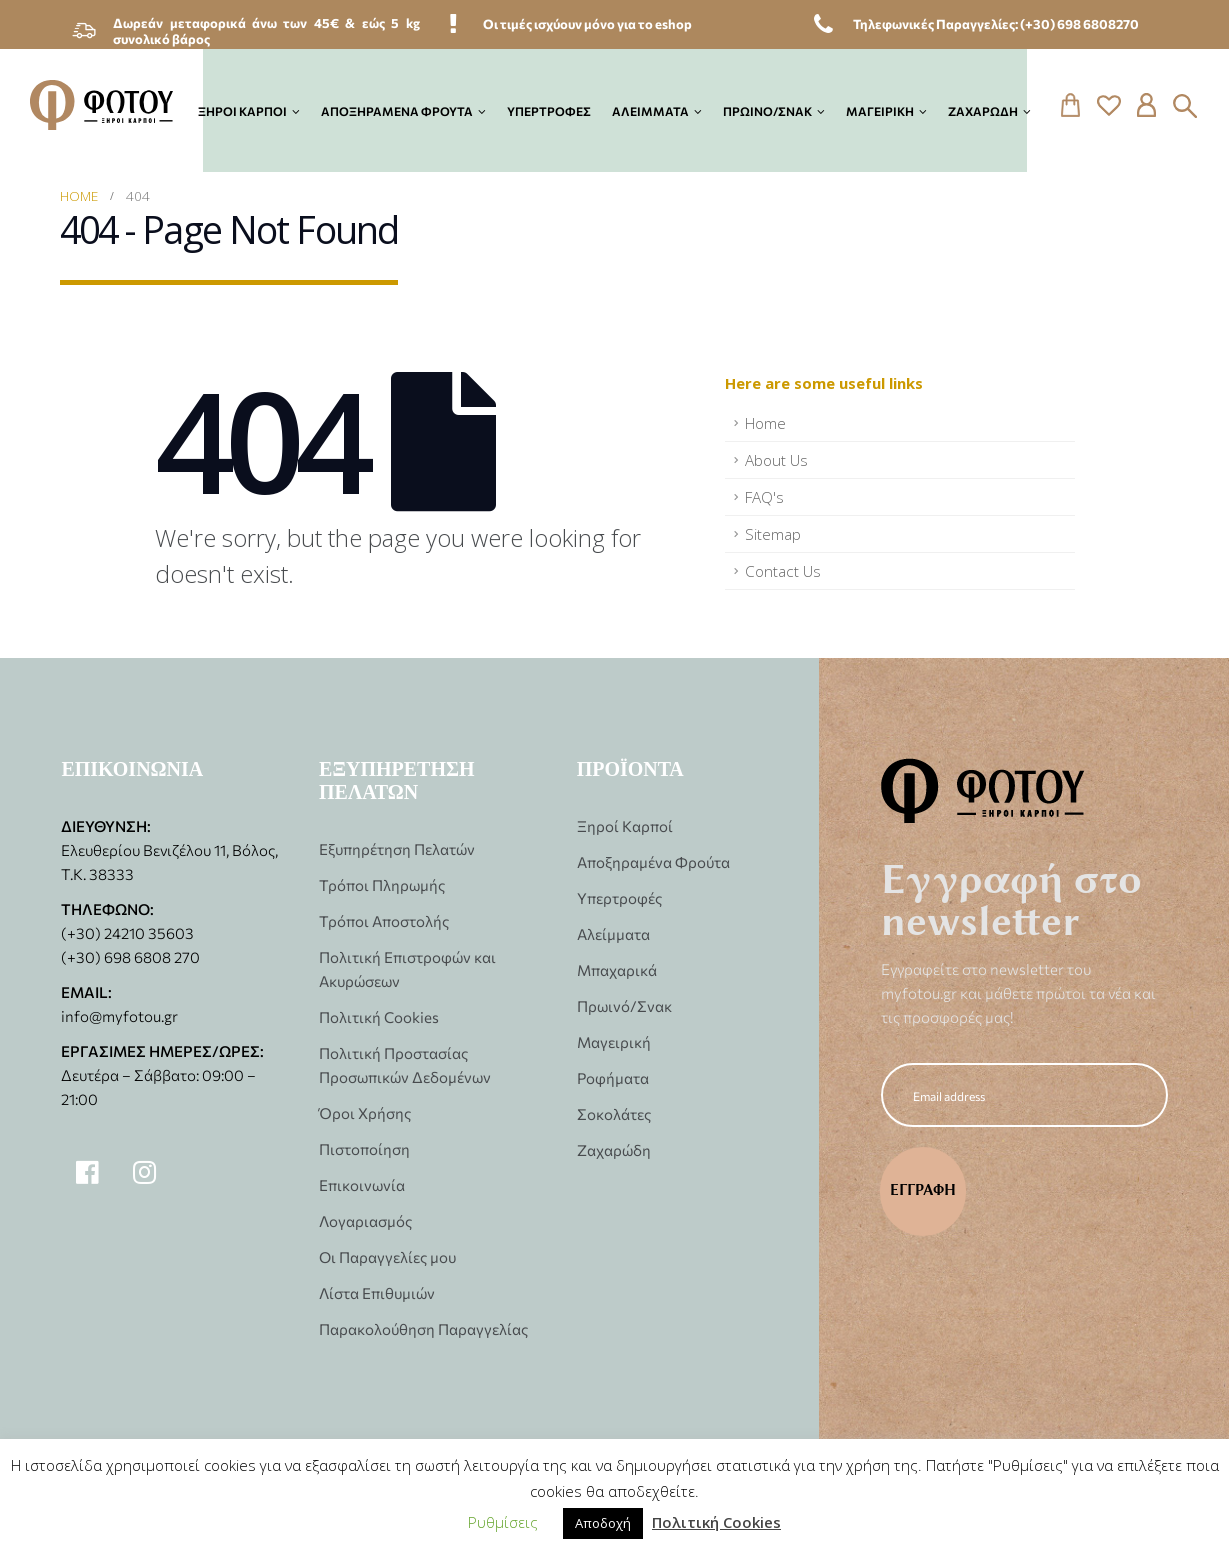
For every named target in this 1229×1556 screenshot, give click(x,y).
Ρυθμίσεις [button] (503, 1522)
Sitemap (773, 534)
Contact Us (783, 571)
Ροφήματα (613, 1077)
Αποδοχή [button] (603, 1523)
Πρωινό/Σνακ (767, 110)
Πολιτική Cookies (379, 1016)
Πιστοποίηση (364, 1148)
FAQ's (764, 497)
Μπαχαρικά (617, 969)
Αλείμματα (650, 110)
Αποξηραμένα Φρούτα (397, 110)
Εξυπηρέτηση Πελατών (397, 848)
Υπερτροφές (549, 110)
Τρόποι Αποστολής (384, 920)
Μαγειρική (880, 110)
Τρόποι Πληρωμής (382, 884)
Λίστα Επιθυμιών (377, 1292)
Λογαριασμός (365, 1220)
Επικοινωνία (362, 1184)
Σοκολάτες (614, 1113)
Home (765, 423)
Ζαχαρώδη (983, 110)
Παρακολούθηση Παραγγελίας (423, 1328)
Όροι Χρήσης (365, 1112)
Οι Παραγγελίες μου (387, 1256)
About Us (776, 460)
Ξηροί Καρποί (242, 110)
